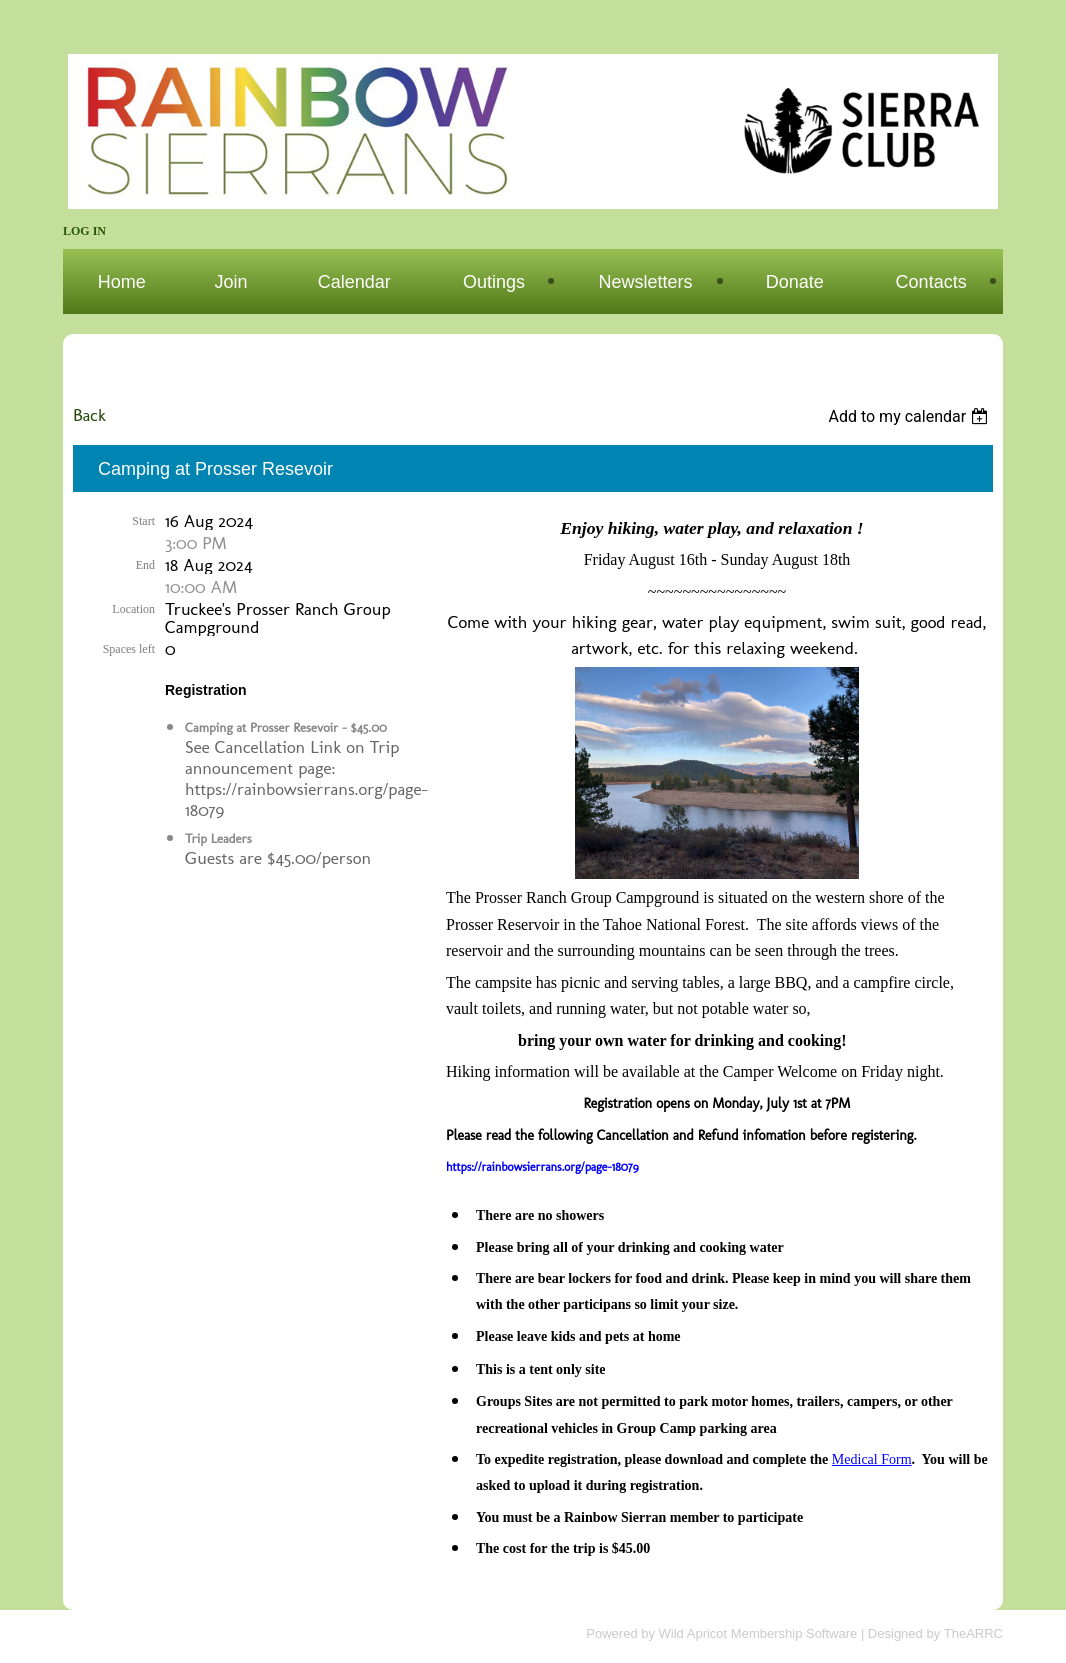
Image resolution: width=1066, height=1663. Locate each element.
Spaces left (129, 649)
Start (143, 521)
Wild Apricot (693, 1633)
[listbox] (910, 416)
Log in (84, 231)
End (145, 565)
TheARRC (973, 1633)
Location (133, 609)
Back (89, 414)
